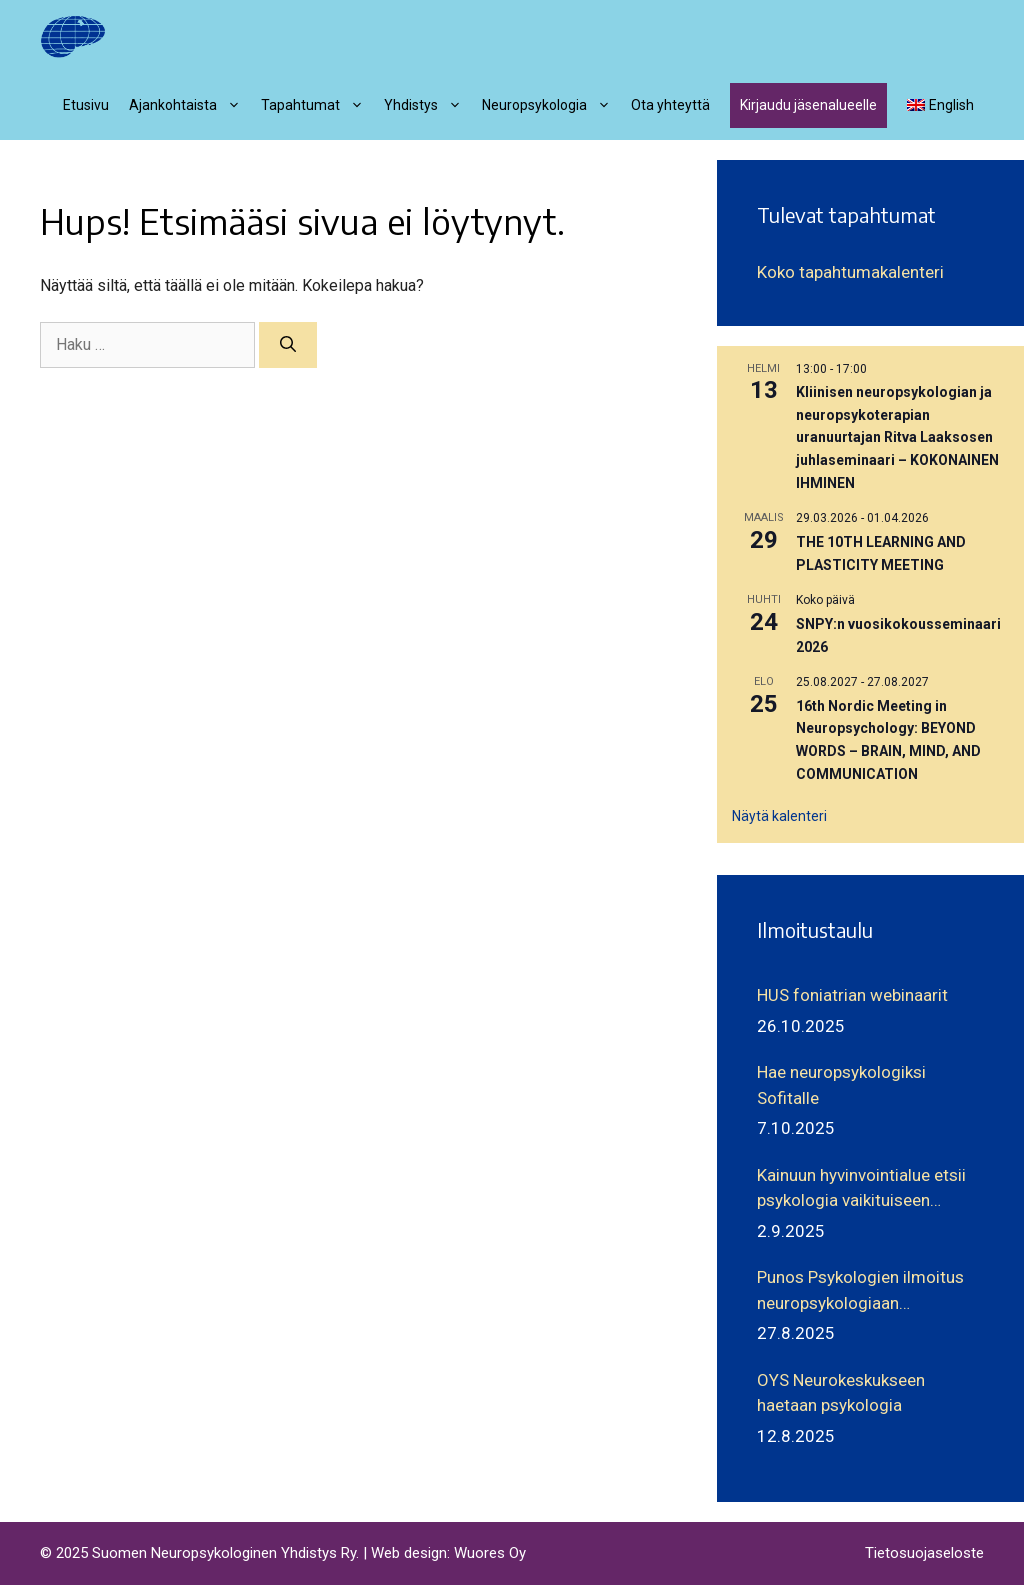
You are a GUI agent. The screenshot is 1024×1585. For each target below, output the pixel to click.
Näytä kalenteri (779, 816)
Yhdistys (428, 105)
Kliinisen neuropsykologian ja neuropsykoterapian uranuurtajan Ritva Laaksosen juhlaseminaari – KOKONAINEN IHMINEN (897, 437)
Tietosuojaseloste (924, 1553)
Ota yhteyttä (670, 105)
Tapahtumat (317, 105)
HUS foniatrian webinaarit (852, 995)
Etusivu (86, 105)
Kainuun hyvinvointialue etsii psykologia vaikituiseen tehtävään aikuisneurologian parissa (862, 1189)
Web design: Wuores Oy (448, 1553)
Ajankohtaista (190, 105)
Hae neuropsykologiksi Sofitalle (841, 1085)
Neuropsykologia (551, 105)
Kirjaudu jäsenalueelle (808, 105)
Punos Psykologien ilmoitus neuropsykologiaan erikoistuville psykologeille (860, 1291)
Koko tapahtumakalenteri (850, 272)
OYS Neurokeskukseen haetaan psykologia (841, 1393)
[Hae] (288, 345)
